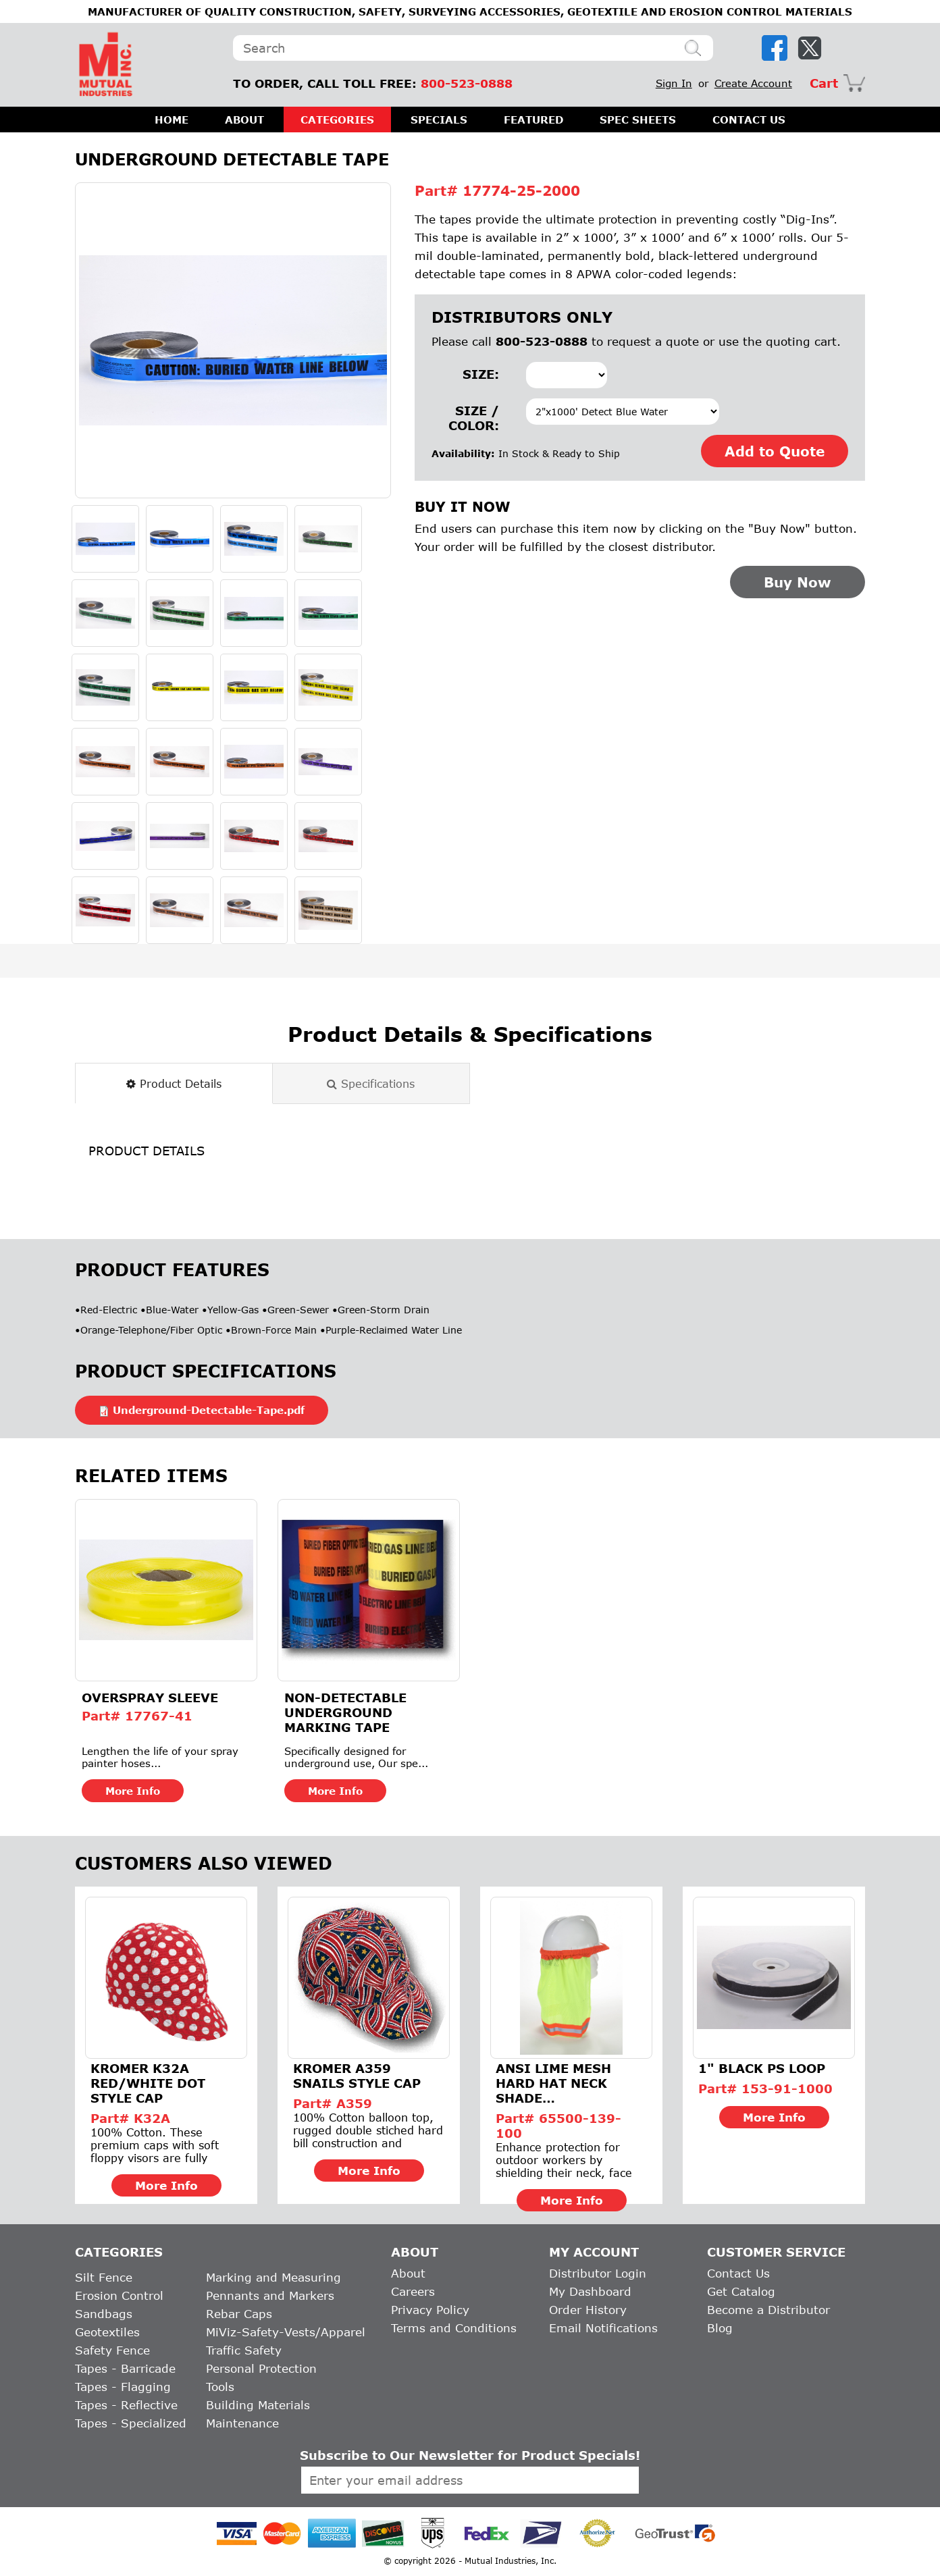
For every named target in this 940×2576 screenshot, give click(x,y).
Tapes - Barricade (125, 2368)
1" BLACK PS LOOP (761, 2068)
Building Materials (258, 2405)
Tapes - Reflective (126, 2405)
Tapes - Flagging (123, 2387)
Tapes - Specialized (130, 2423)
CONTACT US (748, 119)
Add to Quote (775, 451)
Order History (588, 2310)
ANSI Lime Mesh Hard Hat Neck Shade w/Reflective (553, 2083)
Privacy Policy (430, 2310)
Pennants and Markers (270, 2295)
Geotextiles (107, 2332)
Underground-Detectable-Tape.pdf (209, 1410)
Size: (481, 374)
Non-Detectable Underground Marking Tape (345, 1712)
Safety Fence (112, 2350)
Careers (413, 2291)
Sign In (674, 83)
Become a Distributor (768, 2310)
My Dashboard (590, 2291)
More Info (132, 1791)
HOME (171, 119)
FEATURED (533, 119)
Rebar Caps (239, 2314)
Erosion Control (119, 2295)
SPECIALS (439, 119)
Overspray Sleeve (150, 1697)
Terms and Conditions (454, 2328)
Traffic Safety (244, 2350)
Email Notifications (603, 2328)
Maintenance (242, 2423)
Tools (220, 2387)
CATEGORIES (337, 119)
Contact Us (738, 2273)
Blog (720, 2328)
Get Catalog (741, 2291)
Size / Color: (473, 418)
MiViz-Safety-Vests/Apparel (285, 2332)
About (408, 2273)
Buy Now (797, 582)
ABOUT (244, 119)
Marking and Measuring (273, 2277)
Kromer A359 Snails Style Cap (357, 2076)
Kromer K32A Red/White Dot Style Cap (147, 2083)
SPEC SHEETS (638, 119)
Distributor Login (597, 2273)
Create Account (753, 83)
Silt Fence (103, 2277)
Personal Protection (261, 2368)
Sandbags (103, 2314)
